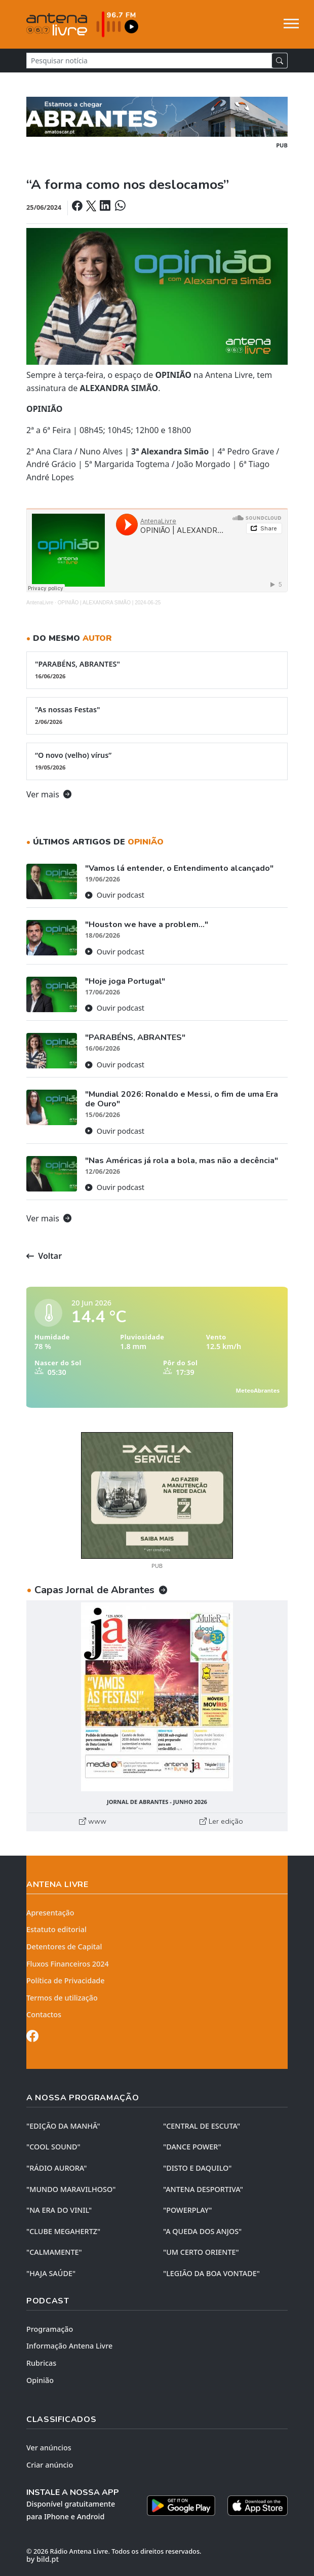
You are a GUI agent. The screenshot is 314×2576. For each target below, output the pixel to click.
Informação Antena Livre (69, 2346)
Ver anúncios (48, 2447)
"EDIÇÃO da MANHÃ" (63, 2126)
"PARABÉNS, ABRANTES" (157, 669)
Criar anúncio (49, 2465)
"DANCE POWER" (192, 2146)
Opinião (40, 2380)
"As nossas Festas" (157, 715)
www (92, 1821)
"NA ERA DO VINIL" (59, 2210)
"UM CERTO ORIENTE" (201, 2252)
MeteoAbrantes (258, 1390)
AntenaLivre (39, 602)
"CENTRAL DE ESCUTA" (201, 2126)
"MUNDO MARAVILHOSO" (70, 2189)
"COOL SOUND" (53, 2146)
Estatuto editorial (56, 1929)
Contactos (43, 2014)
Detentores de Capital (64, 1946)
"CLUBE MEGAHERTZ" (63, 2231)
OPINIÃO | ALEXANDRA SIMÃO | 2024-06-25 (109, 602)
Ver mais (48, 794)
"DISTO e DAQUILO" (197, 2168)
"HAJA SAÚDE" (50, 2273)
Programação (49, 2329)
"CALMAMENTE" (54, 2252)
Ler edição (221, 1821)
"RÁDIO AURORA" (56, 2168)
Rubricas (41, 2363)
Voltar (44, 1255)
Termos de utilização (62, 1998)
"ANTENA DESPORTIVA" (203, 2189)
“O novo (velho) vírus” (157, 761)
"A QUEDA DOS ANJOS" (202, 2231)
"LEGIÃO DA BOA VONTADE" (211, 2273)
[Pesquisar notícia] (149, 60)
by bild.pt (42, 2559)
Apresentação (50, 1912)
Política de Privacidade (65, 1980)
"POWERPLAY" (187, 2210)
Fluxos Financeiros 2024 (67, 1964)
